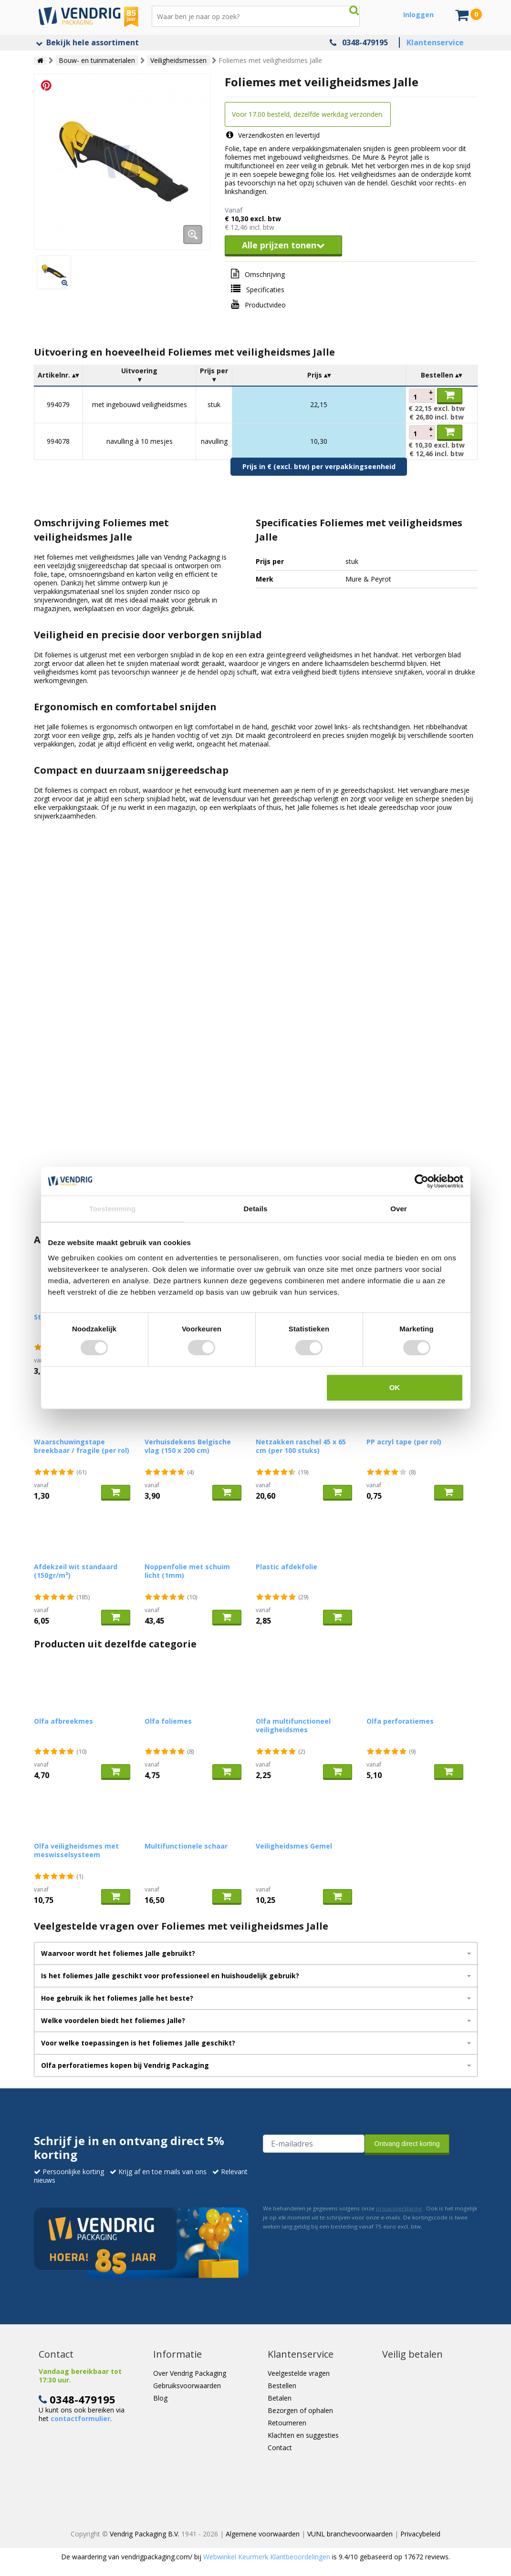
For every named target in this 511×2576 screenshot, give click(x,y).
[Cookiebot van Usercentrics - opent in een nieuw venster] (421, 1181)
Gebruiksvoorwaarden (187, 2385)
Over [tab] (398, 1209)
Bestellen (282, 2385)
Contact (280, 2447)
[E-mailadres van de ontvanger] (314, 2144)
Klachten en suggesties (303, 2435)
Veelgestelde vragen (299, 2373)
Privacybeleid (420, 2533)
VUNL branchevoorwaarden (350, 2533)
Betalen (280, 2397)
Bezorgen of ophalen (300, 2410)
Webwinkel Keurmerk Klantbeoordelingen (266, 2556)
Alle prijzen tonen (283, 245)
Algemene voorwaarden (263, 2533)
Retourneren (287, 2422)
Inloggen (418, 14)
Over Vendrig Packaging (189, 2373)
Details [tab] (256, 1209)
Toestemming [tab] (112, 1209)
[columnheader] (58, 375)
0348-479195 (365, 42)
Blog (160, 2397)
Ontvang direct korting (407, 2143)
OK (394, 1387)
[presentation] (335, 2177)
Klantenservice (435, 42)
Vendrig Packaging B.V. (144, 2533)
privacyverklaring (399, 2208)
